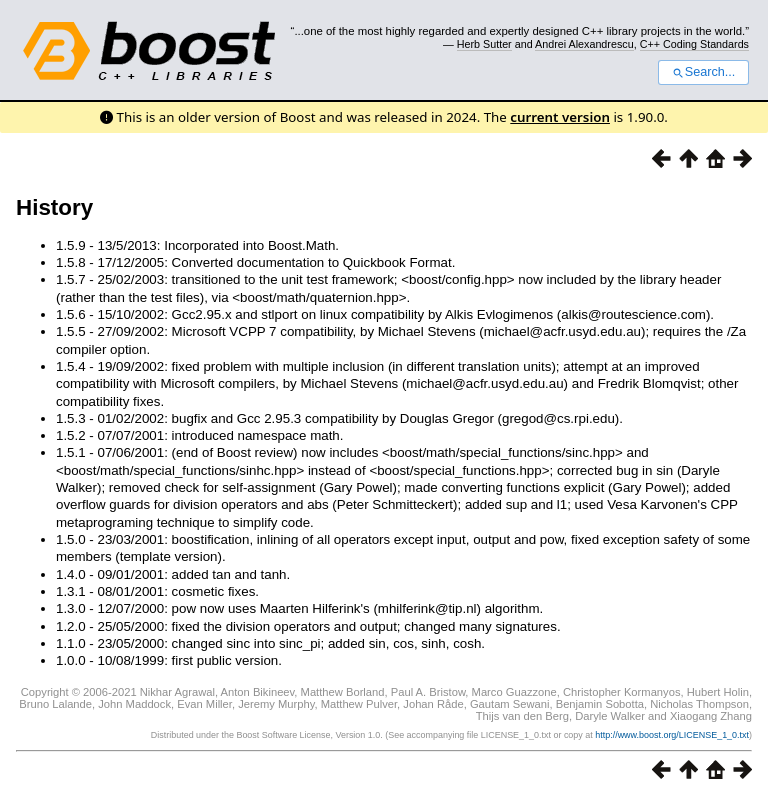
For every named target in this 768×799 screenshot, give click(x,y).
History (54, 207)
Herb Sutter (484, 44)
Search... (703, 72)
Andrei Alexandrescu (584, 44)
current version (560, 117)
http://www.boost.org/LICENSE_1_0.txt (672, 735)
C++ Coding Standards (694, 44)
